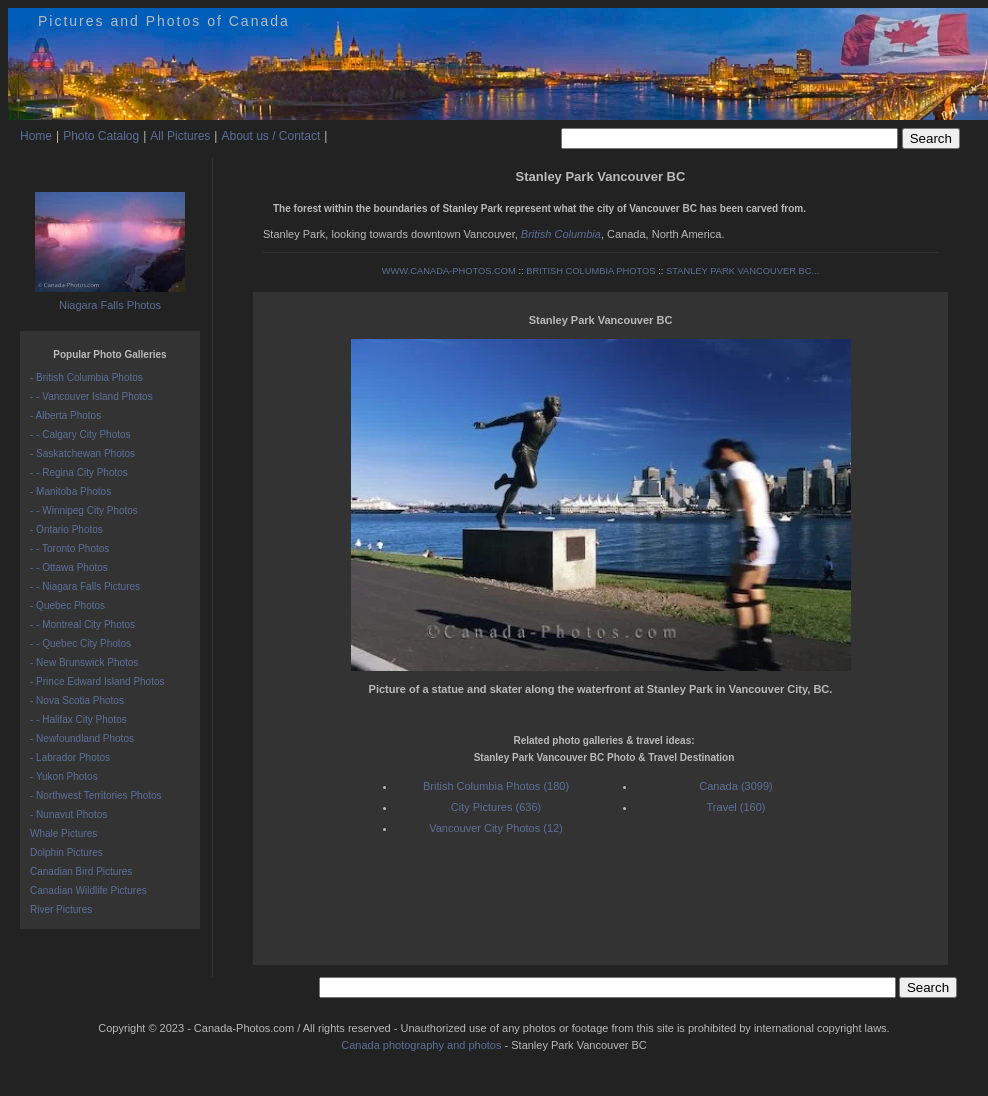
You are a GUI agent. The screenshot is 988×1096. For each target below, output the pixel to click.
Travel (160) (736, 807)
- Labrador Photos (70, 757)
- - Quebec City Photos (80, 643)
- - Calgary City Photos (80, 434)
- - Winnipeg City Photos (84, 510)
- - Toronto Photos (69, 548)
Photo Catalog (101, 136)
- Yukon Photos (64, 776)
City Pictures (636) (496, 807)
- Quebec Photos (67, 605)
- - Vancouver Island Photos (91, 396)
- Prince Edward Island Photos (97, 681)
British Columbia (561, 234)
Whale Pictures (63, 833)
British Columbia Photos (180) (496, 786)
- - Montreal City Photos (82, 624)
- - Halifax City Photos (78, 719)
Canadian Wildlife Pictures (88, 890)
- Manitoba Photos (70, 491)
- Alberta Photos (65, 415)
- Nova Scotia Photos (77, 700)
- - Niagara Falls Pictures (85, 586)
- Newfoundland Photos (82, 738)
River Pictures (61, 909)
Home (36, 136)
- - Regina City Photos (79, 472)
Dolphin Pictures (66, 852)
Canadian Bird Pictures (81, 871)
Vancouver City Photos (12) (496, 828)
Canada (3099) (735, 786)
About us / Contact (270, 136)
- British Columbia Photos (86, 377)
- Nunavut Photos (68, 814)
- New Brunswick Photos (84, 662)
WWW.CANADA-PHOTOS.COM (449, 271)
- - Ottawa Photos (69, 567)
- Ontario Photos (66, 529)
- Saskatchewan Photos (82, 453)
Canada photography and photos (421, 1045)
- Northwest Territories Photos (96, 795)
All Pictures (180, 136)
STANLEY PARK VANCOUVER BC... (742, 271)
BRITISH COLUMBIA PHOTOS (590, 271)
